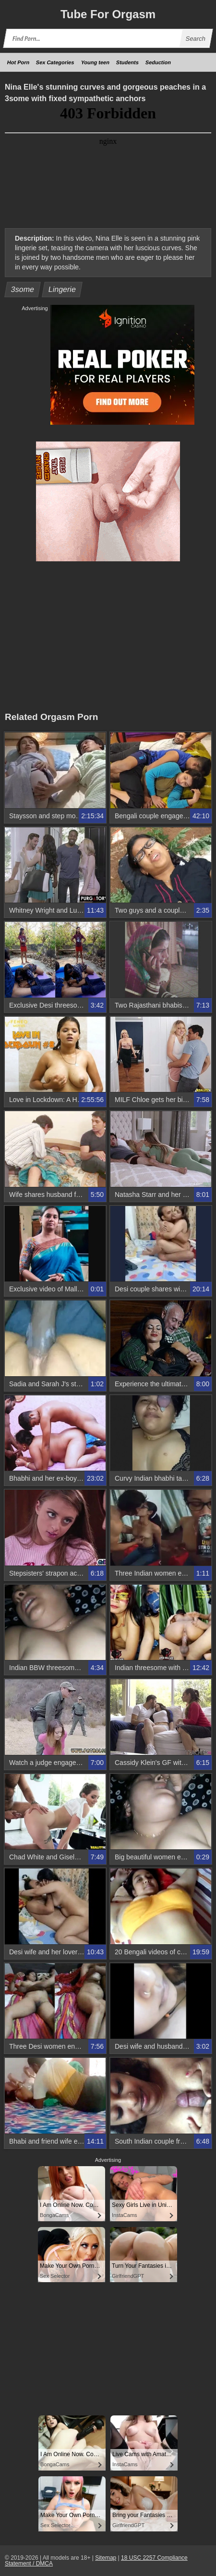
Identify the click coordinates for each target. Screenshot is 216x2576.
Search (195, 38)
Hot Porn (18, 62)
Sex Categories (55, 62)
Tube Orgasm (108, 14)
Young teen (95, 62)
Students (127, 62)
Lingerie (62, 289)
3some (23, 289)
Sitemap (105, 2557)
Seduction (158, 62)
